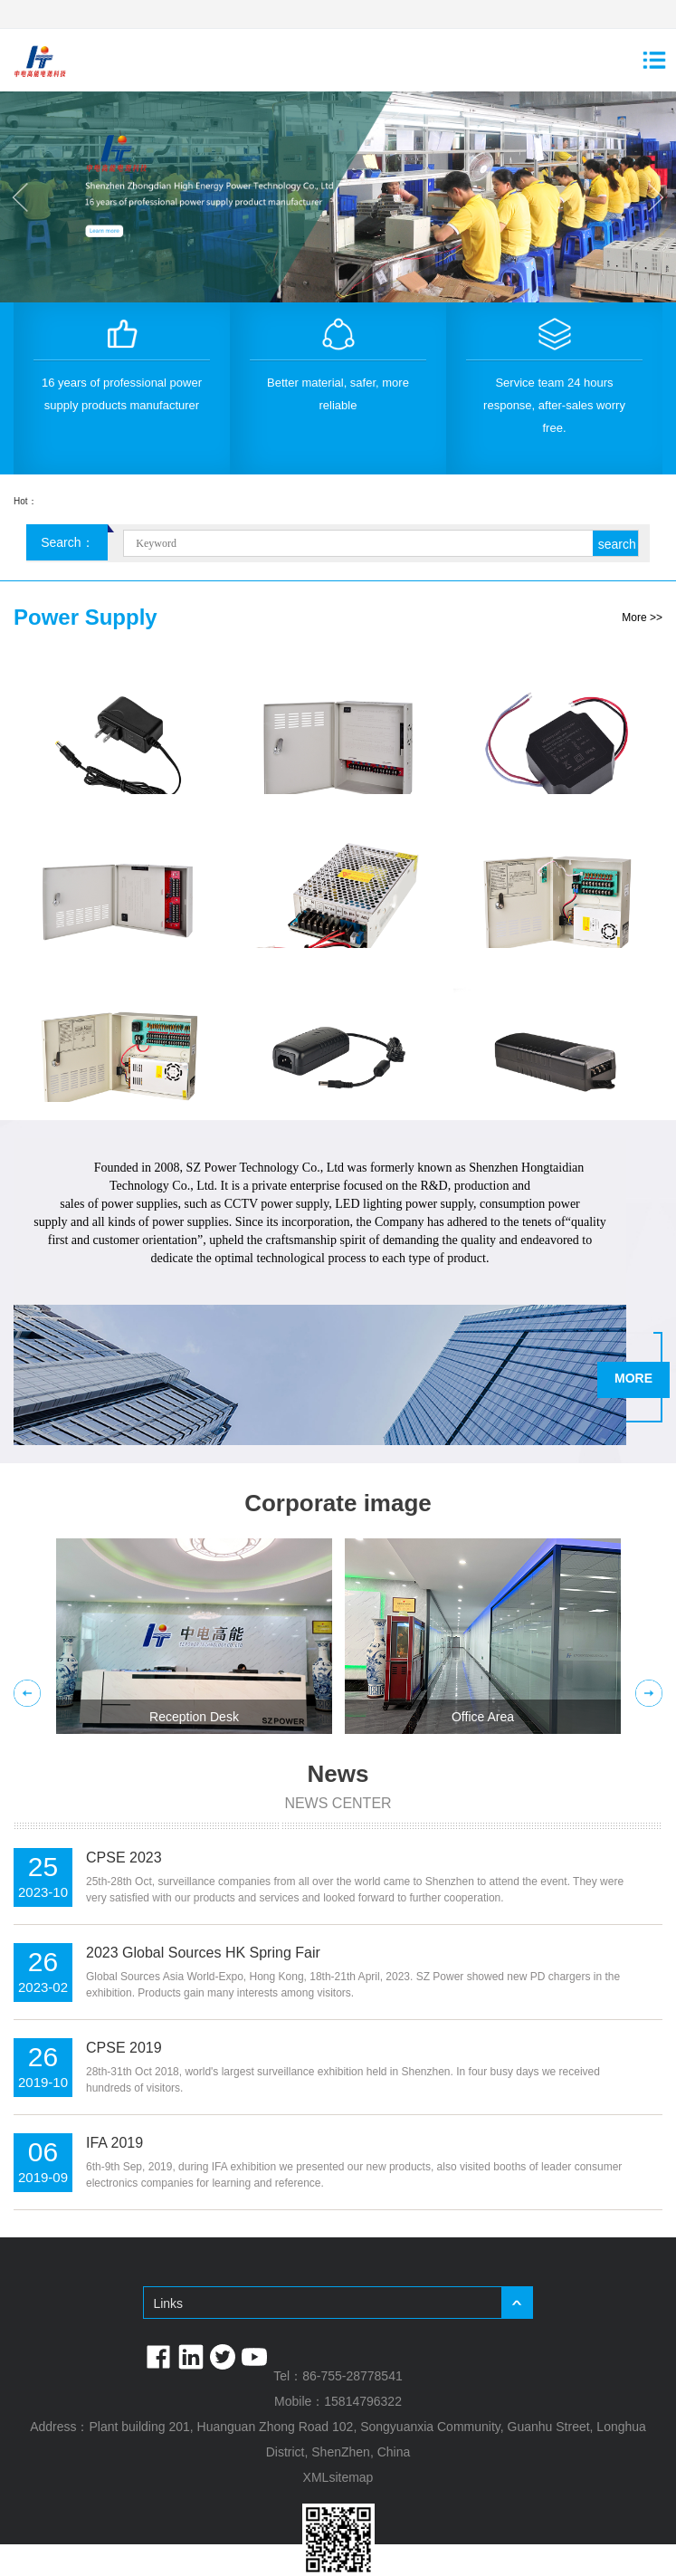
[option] (338, 196)
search (617, 544)
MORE (633, 1378)
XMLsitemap (338, 2477)
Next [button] (656, 197)
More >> (642, 617)
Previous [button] (20, 197)
